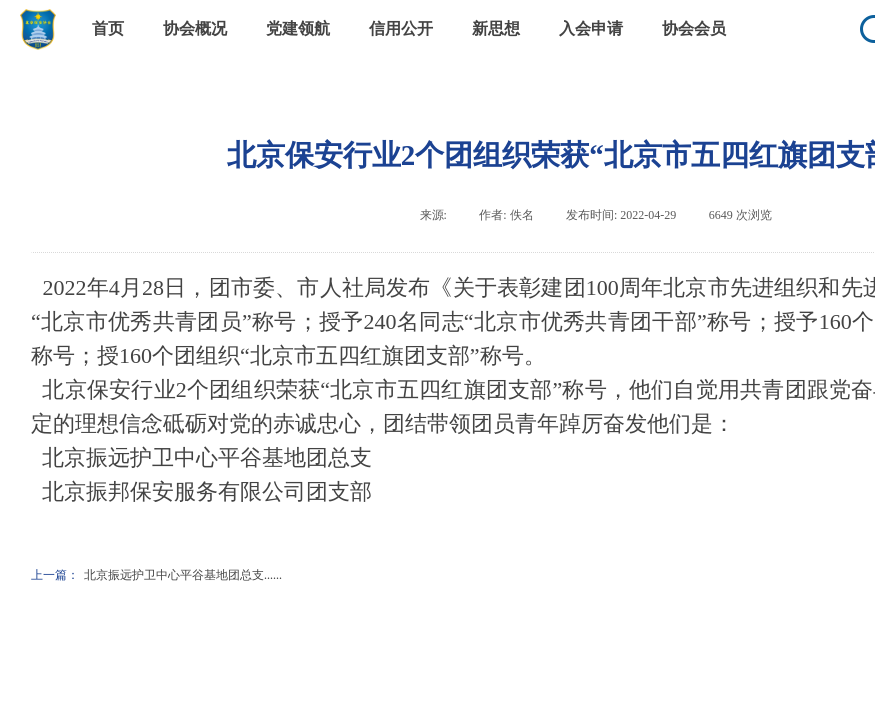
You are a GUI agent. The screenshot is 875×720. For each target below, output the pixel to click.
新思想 (496, 28)
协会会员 (694, 28)
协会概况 (195, 28)
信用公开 (401, 28)
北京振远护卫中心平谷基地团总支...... (156, 575)
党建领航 (298, 28)
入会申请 (591, 28)
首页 (108, 28)
